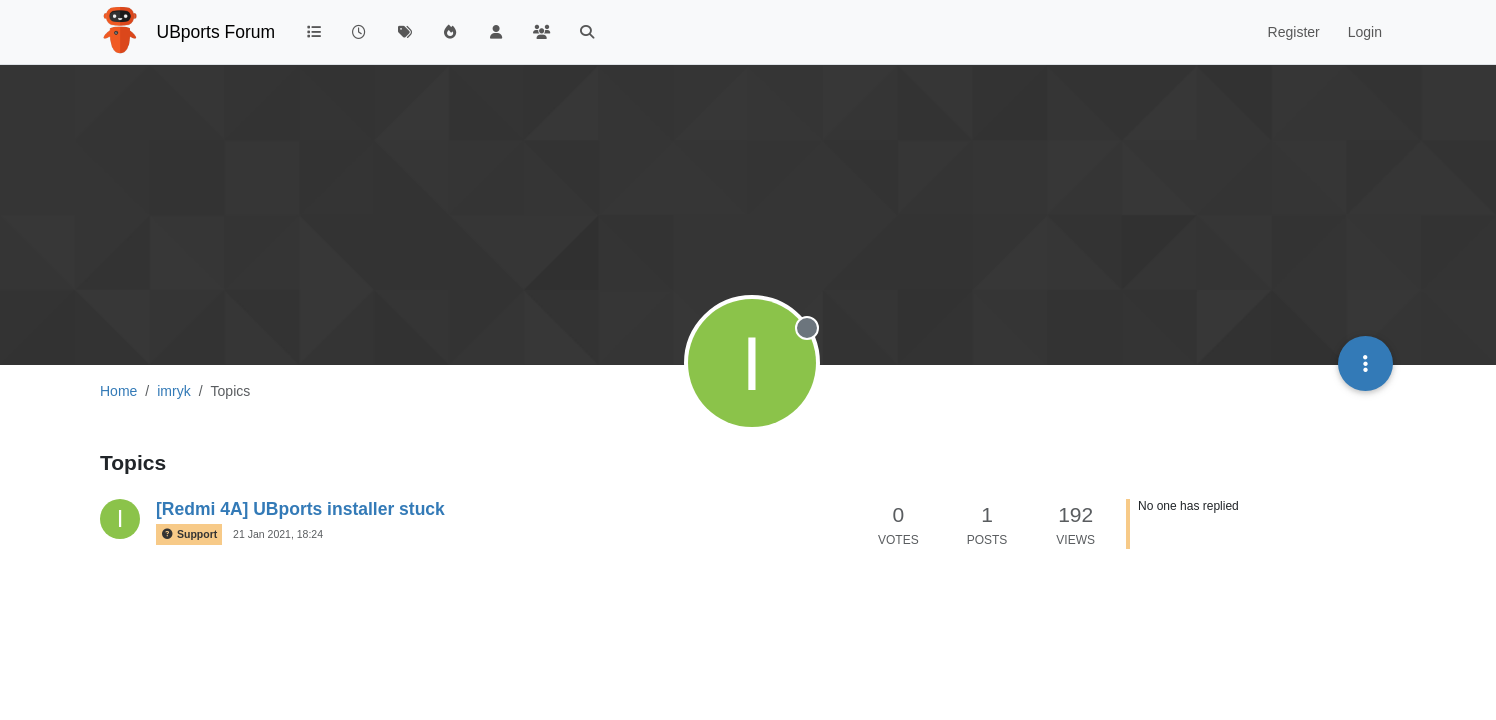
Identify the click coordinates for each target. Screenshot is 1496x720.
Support (189, 534)
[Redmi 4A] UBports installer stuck (300, 509)
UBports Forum (216, 32)
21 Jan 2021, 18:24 (278, 534)
